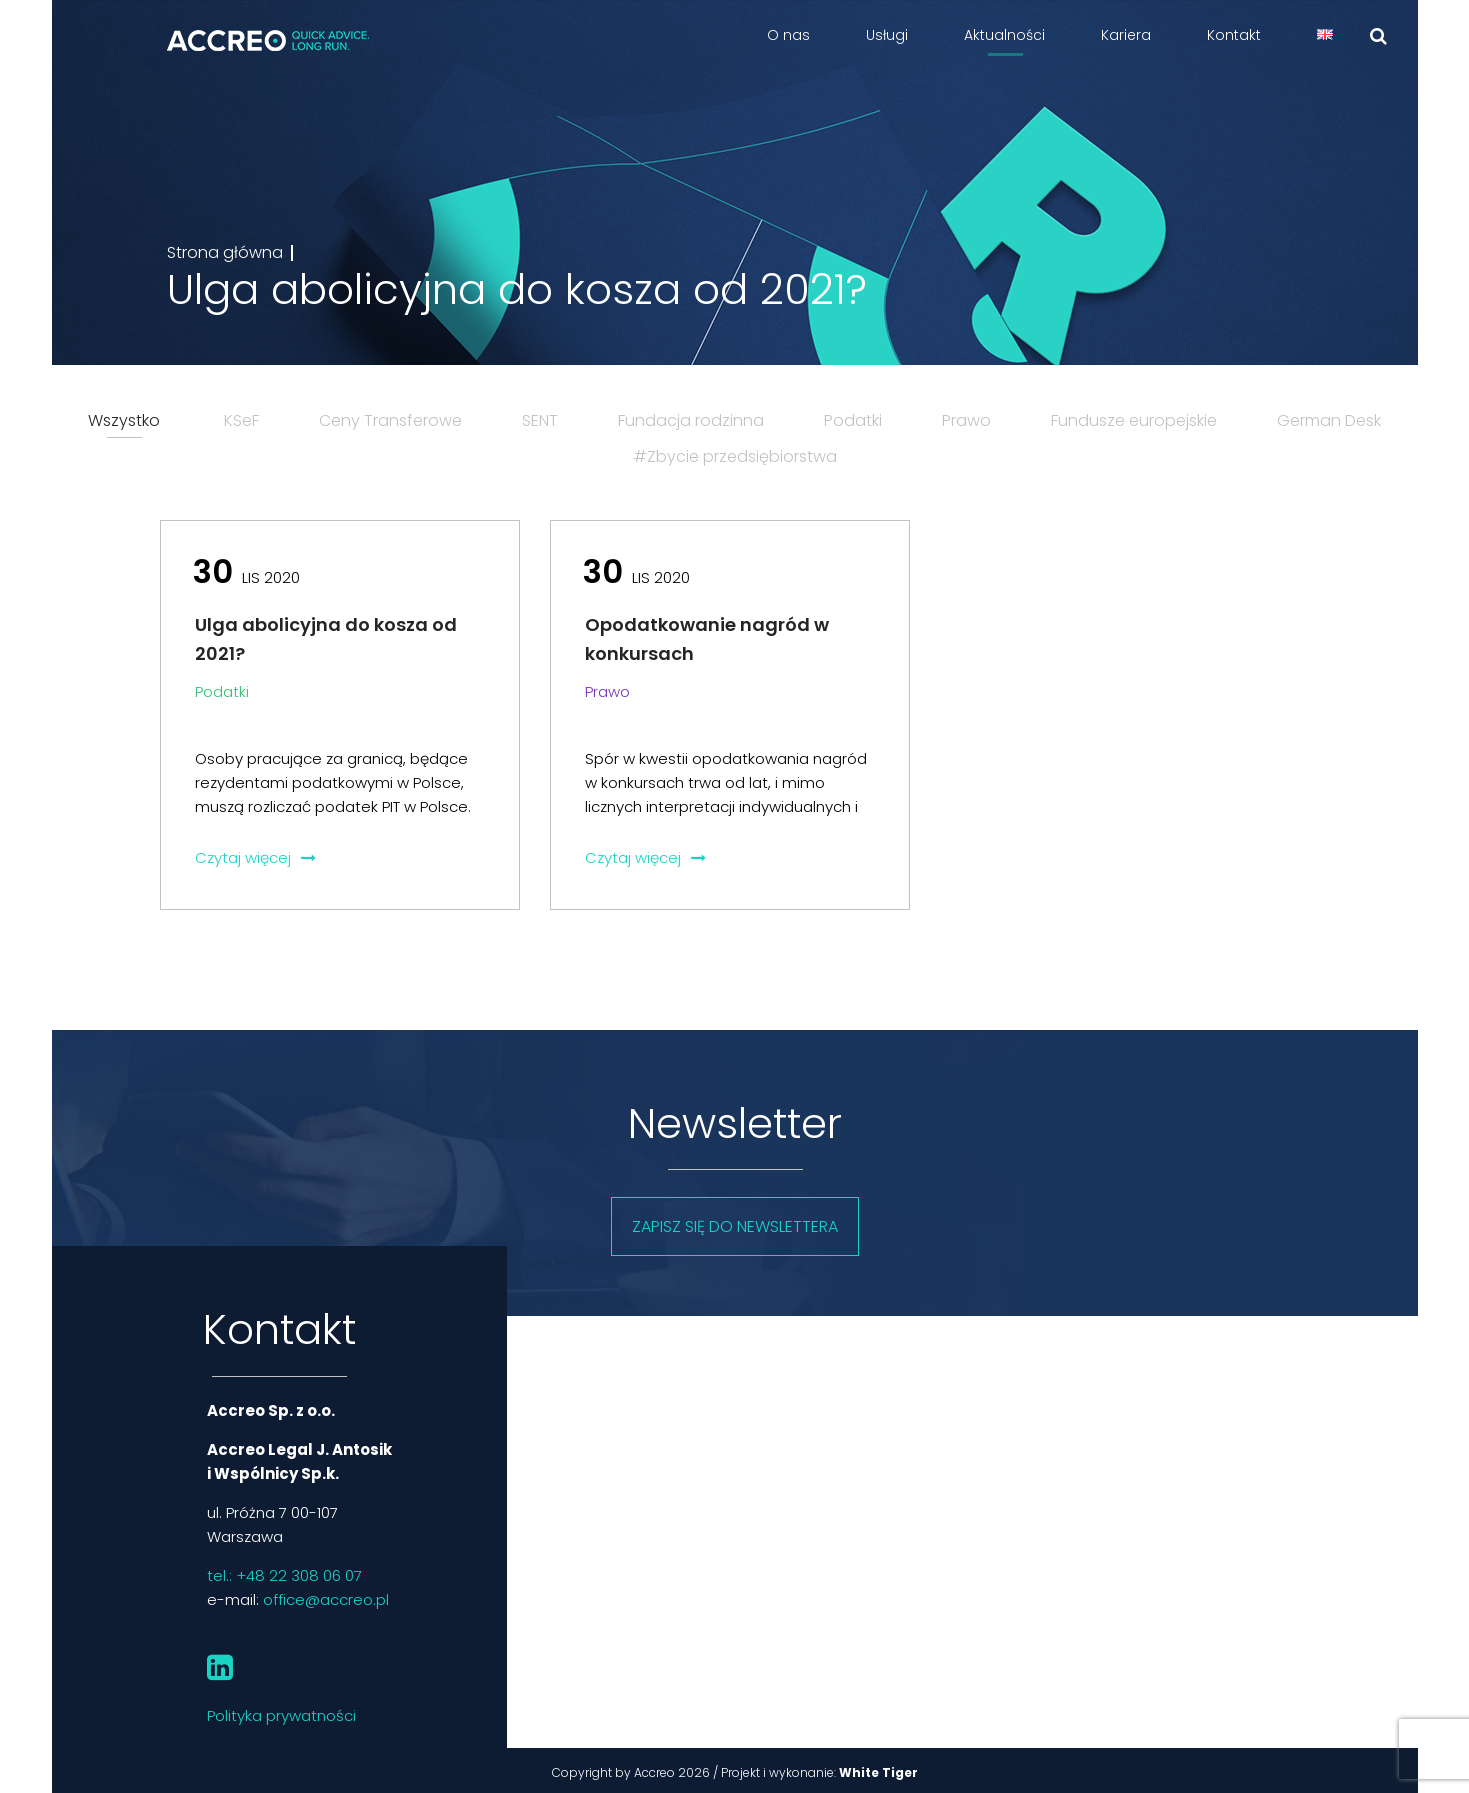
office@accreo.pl (326, 1599)
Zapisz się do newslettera (735, 1226)
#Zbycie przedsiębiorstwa (735, 456)
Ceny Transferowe (390, 420)
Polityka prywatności (281, 1715)
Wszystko (124, 420)
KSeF (241, 420)
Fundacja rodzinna (691, 420)
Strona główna (225, 253)
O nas (788, 35)
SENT (540, 420)
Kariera (1126, 35)
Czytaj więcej (255, 857)
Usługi (887, 35)
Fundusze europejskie (1134, 420)
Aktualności (1004, 35)
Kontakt (1234, 35)
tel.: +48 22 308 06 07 (284, 1575)
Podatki (853, 420)
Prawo (966, 420)
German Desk (1329, 420)
